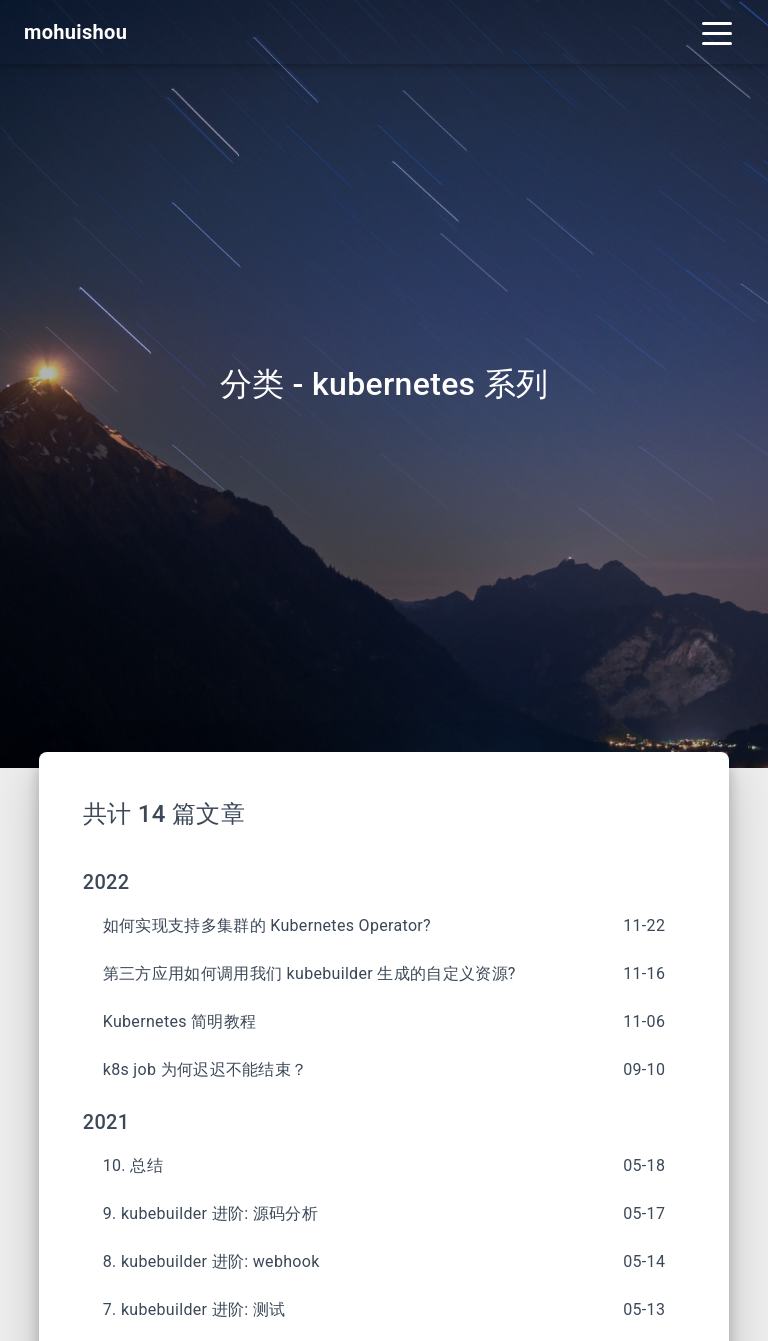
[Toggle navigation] (717, 32)
